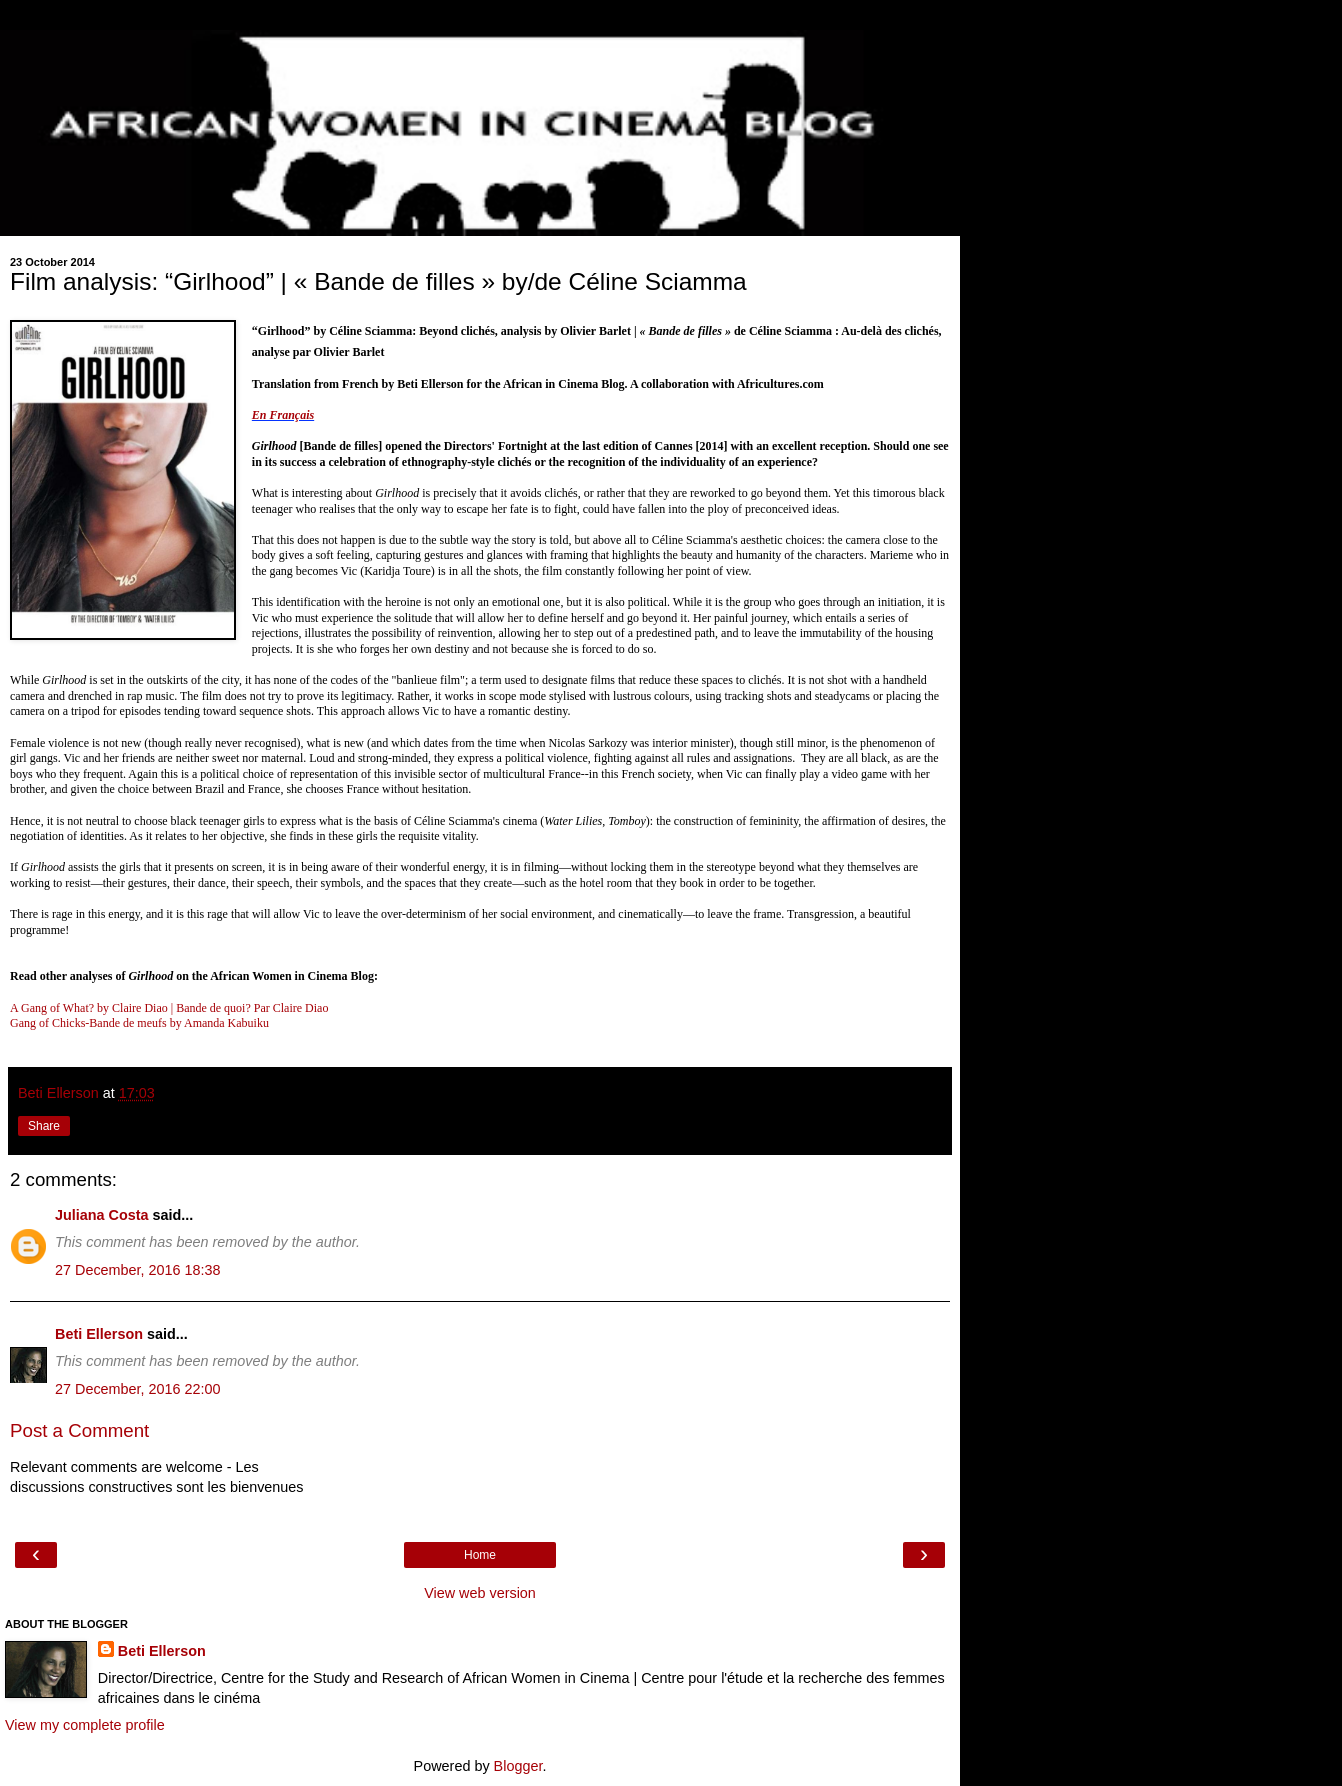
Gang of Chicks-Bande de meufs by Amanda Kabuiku (139, 1023)
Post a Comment (79, 1430)
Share (44, 1126)
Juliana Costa (102, 1215)
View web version (480, 1593)
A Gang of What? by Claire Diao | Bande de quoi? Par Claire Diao (169, 1008)
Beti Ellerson (99, 1334)
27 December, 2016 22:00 (138, 1389)
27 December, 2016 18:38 (138, 1270)
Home (480, 1555)
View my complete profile (85, 1725)
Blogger (518, 1766)
